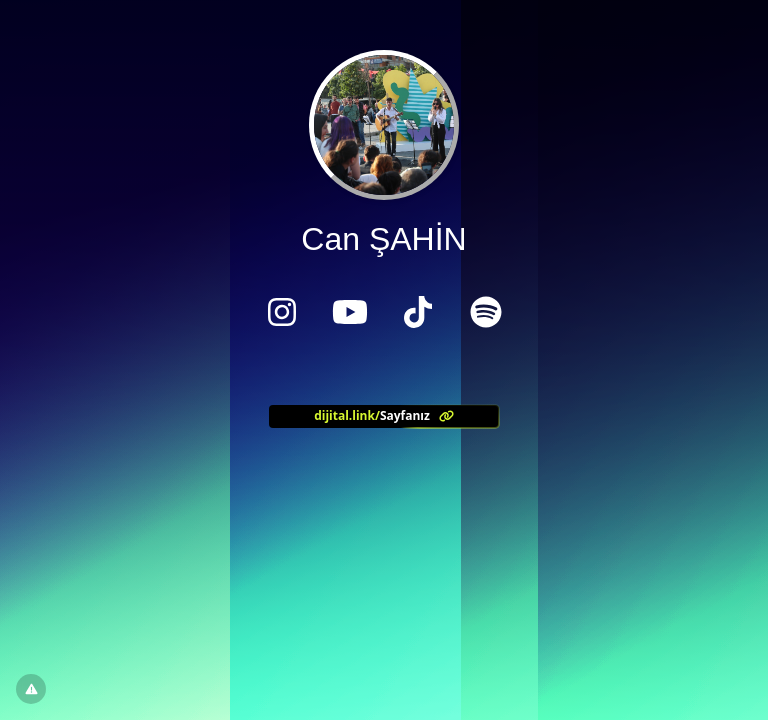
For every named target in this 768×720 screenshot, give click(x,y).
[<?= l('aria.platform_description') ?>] (384, 416)
